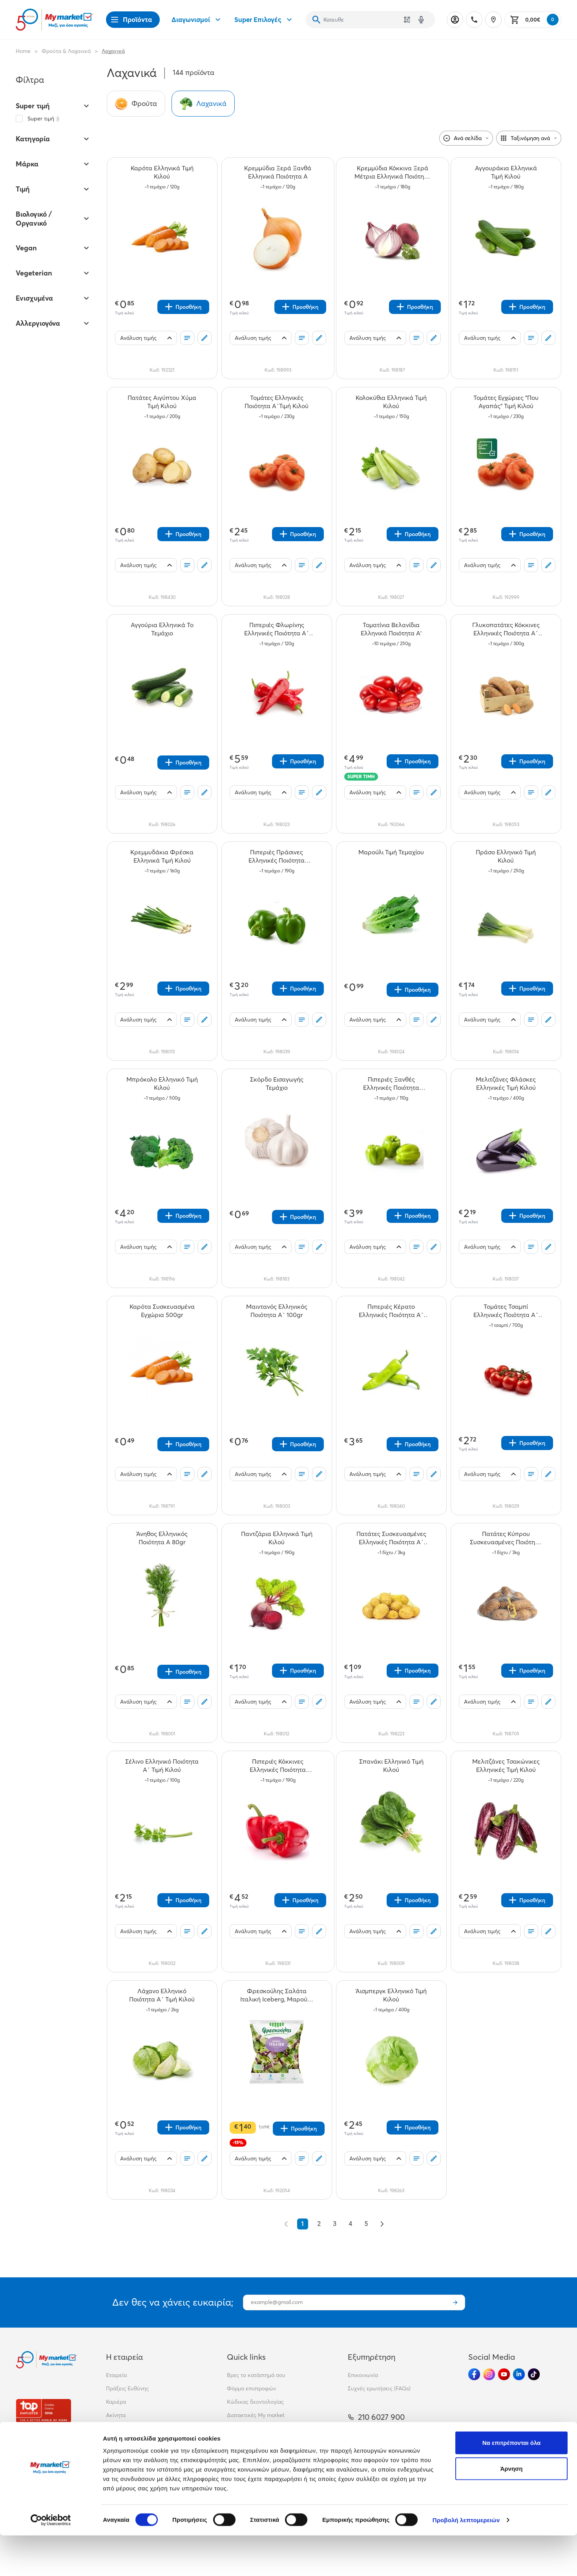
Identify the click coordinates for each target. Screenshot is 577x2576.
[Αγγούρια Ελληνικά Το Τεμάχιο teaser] (162, 629)
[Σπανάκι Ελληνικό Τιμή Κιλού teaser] (391, 1765)
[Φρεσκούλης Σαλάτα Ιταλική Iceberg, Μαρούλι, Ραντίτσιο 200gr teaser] (277, 1995)
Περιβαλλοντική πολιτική (258, 2428)
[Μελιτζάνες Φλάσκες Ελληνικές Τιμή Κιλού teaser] (506, 1083)
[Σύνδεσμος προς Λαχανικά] (203, 104)
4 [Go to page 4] (350, 2224)
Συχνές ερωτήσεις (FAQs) (379, 2388)
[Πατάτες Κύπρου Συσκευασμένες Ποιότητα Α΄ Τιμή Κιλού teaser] (506, 1538)
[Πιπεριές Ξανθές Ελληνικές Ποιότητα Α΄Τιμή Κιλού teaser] (391, 1083)
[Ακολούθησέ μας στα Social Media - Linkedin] (519, 2374)
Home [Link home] (23, 51)
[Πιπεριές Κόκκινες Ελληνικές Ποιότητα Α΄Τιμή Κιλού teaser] (278, 1765)
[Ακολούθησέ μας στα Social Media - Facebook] (474, 2374)
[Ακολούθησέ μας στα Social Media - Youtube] (504, 2374)
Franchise (118, 2428)
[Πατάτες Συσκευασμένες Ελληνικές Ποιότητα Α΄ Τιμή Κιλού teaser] (391, 1538)
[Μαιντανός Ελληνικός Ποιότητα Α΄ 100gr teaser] (277, 1311)
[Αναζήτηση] (316, 20)
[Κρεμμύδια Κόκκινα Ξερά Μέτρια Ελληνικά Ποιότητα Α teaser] (392, 172)
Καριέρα (116, 2401)
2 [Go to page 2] (319, 2224)
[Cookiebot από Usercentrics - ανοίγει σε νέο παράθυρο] (50, 2561)
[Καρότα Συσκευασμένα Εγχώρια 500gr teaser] (162, 1311)
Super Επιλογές (264, 19)
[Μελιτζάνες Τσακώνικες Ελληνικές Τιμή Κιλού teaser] (506, 1765)
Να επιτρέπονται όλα (511, 2483)
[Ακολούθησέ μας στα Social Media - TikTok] (534, 2374)
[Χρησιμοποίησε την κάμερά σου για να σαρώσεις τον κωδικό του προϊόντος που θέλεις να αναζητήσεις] (407, 20)
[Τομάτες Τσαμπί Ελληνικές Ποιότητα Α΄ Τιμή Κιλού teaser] (506, 1311)
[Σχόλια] (204, 338)
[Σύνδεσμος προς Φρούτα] (136, 104)
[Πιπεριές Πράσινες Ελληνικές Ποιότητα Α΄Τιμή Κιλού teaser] (277, 856)
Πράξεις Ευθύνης (127, 2388)
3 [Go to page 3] (334, 2224)
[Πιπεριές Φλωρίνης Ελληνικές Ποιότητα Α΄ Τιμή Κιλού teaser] (277, 629)
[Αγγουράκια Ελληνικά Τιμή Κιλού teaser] (506, 172)
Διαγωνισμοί (197, 19)
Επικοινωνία (363, 2375)
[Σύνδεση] (455, 19)
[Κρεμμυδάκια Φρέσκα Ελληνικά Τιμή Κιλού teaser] (162, 856)
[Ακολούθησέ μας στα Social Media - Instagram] (489, 2374)
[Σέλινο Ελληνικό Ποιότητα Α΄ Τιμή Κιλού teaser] (162, 1765)
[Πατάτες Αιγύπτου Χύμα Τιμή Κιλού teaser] (162, 402)
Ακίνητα (116, 2415)
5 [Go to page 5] (366, 2224)
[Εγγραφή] (455, 2302)
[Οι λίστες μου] (187, 338)
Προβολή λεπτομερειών (466, 2560)
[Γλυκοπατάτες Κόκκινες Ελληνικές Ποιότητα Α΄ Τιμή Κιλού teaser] (506, 629)
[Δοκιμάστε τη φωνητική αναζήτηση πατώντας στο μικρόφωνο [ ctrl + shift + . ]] (421, 20)
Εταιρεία (116, 2375)
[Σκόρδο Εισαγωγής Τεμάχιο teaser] (277, 1083)
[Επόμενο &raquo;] (382, 2224)
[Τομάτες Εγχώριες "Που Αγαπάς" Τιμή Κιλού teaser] (506, 402)
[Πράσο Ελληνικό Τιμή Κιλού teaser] (506, 856)
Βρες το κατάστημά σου (256, 2375)
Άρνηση (511, 2509)
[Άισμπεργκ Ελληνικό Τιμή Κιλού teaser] (391, 1995)
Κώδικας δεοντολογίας (255, 2401)
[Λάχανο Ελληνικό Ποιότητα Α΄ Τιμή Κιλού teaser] (162, 1995)
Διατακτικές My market (256, 2415)
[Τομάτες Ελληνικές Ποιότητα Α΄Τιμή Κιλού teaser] (277, 402)
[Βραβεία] (43, 2411)
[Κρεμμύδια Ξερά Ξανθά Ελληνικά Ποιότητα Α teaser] (278, 172)
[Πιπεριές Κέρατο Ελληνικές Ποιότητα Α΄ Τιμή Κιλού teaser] (391, 1311)
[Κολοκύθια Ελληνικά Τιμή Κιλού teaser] (391, 402)
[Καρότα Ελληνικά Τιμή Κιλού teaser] (162, 172)
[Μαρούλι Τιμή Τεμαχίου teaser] (391, 856)
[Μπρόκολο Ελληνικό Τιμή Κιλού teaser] (162, 1083)
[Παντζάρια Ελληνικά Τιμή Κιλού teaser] (277, 1538)
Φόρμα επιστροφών (251, 2388)
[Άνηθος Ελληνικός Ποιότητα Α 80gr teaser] (162, 1538)
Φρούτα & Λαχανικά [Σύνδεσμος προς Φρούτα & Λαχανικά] (66, 51)
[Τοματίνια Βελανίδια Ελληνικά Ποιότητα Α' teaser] (391, 629)
